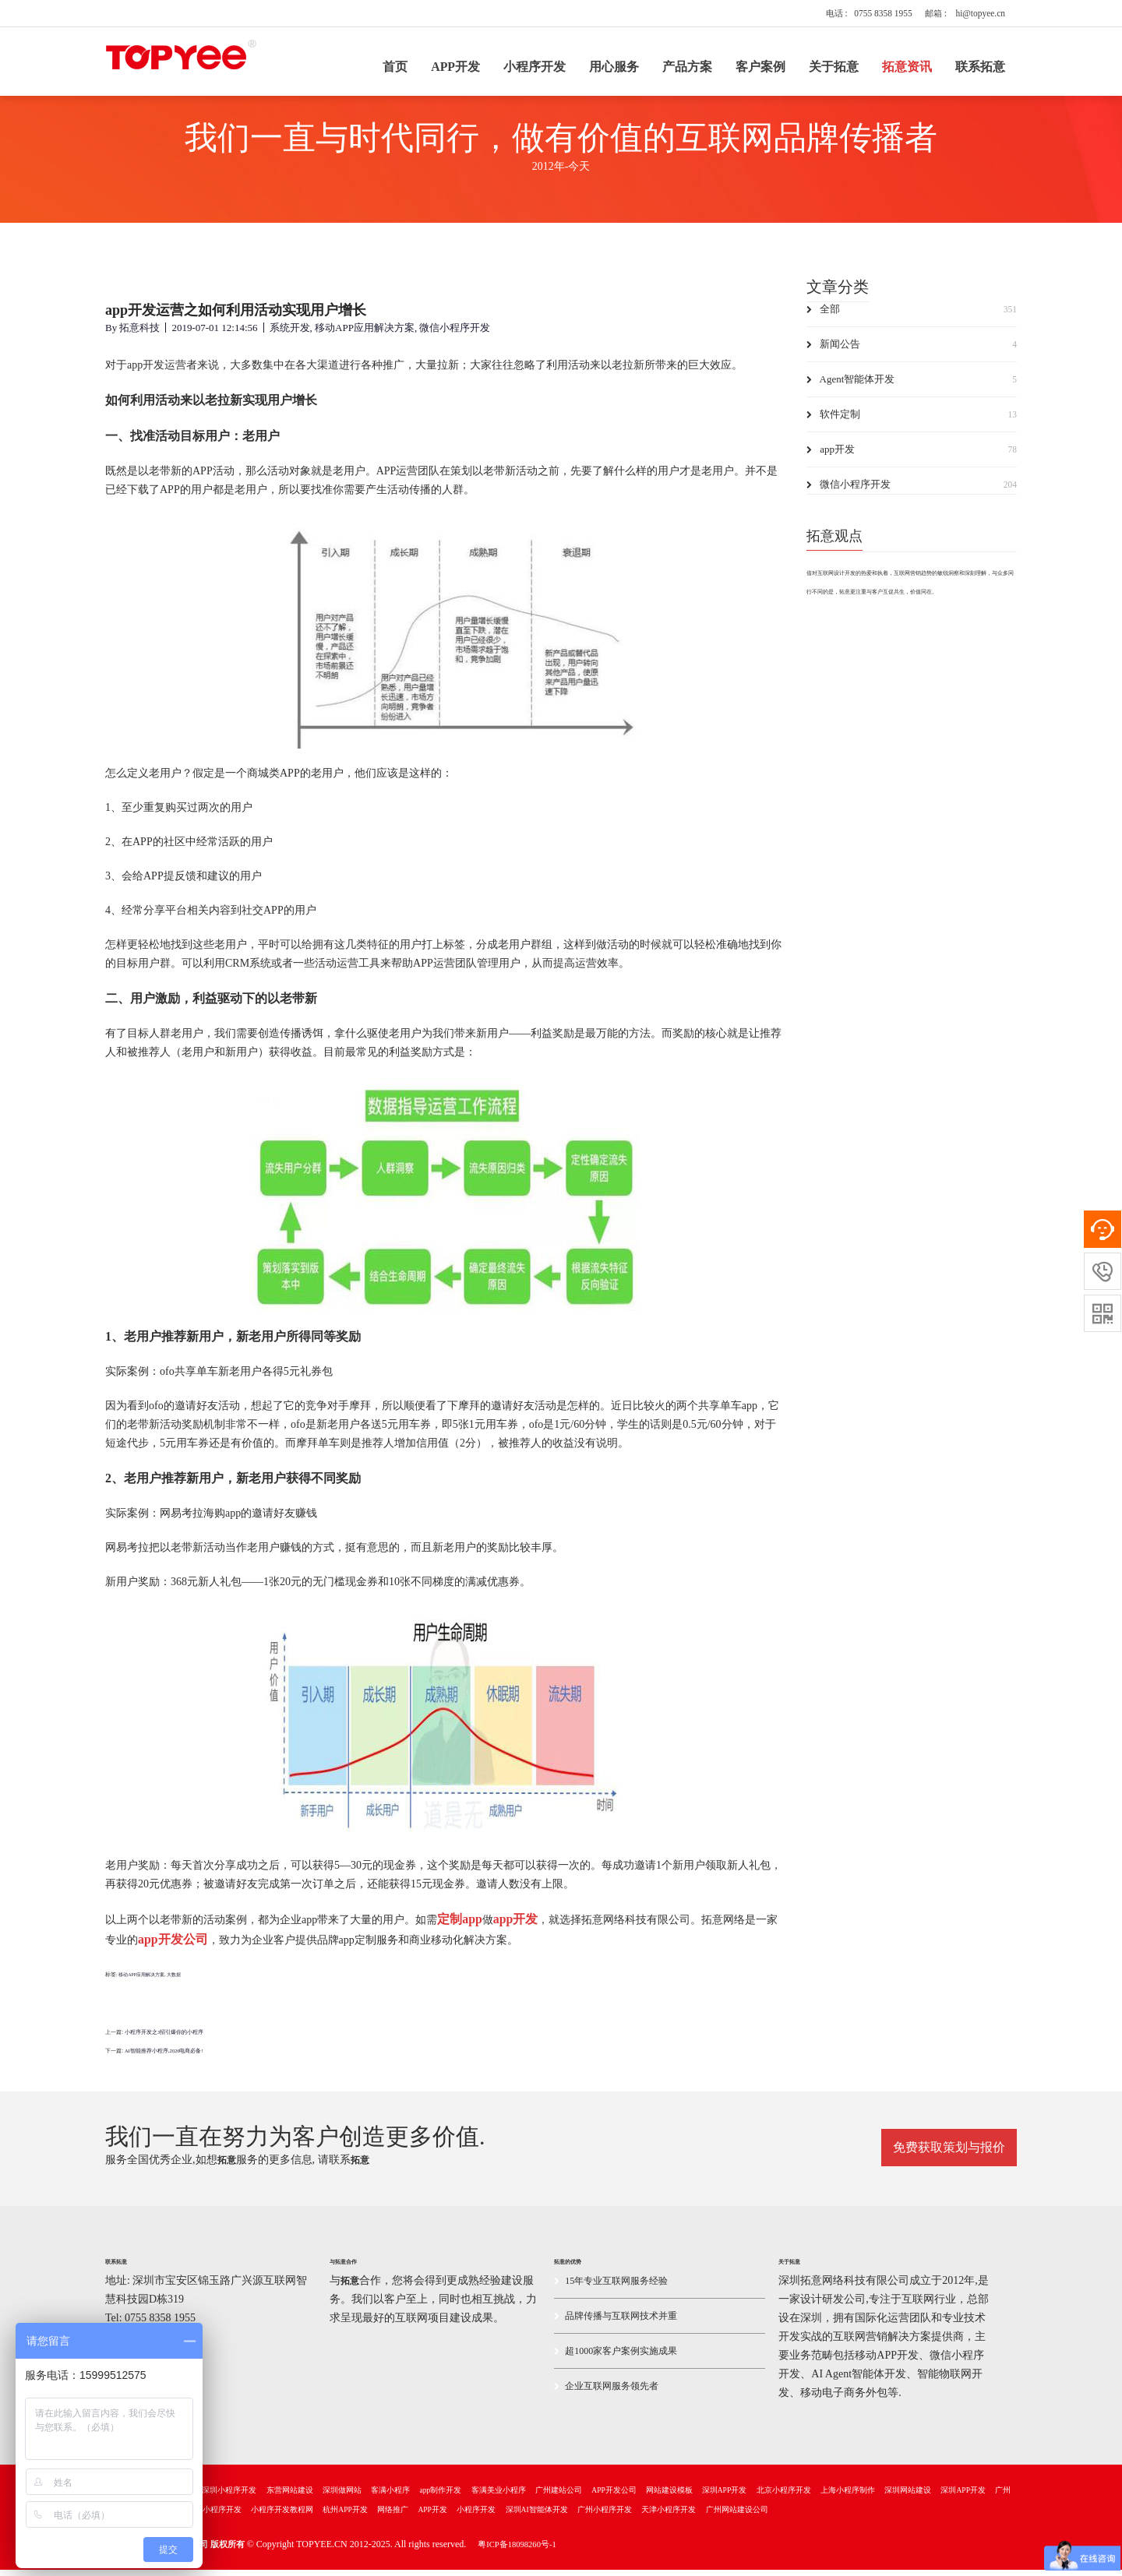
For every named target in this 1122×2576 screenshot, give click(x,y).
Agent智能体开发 (911, 391)
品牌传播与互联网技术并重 (615, 2322)
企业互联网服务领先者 (606, 2392)
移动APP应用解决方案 (365, 339)
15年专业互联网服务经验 (611, 2287)
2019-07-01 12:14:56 (214, 339)
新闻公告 (911, 356)
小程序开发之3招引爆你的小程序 (164, 2043)
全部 (911, 321)
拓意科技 (139, 339)
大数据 (174, 1986)
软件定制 (911, 426)
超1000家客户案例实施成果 (615, 2357)
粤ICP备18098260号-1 (517, 2550)
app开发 (911, 461)
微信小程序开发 (454, 339)
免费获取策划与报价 (949, 2152)
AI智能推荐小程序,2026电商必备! (164, 2062)
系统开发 (290, 339)
